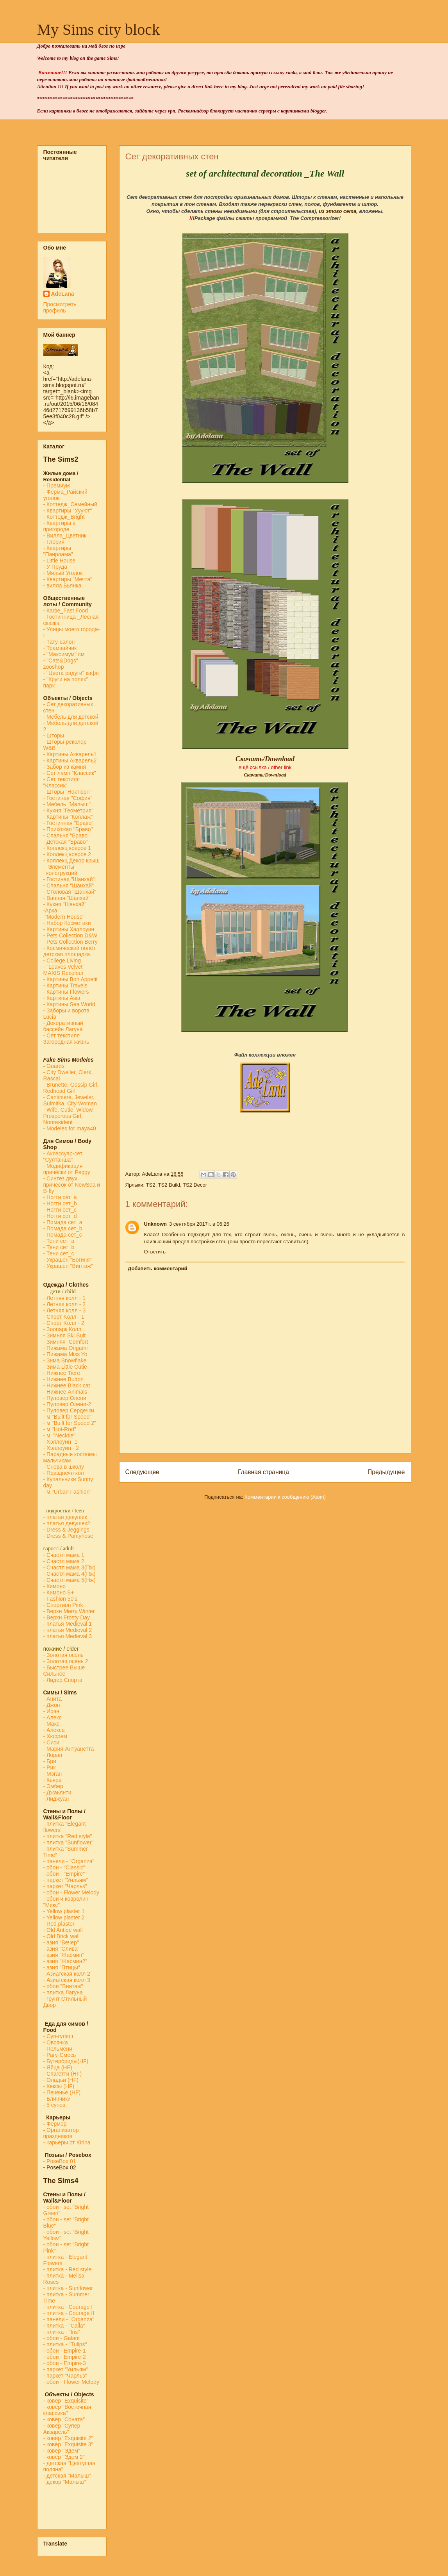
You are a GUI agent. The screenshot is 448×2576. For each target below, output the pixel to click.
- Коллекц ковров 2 (67, 854)
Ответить (155, 1252)
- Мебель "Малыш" (67, 804)
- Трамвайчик (60, 648)
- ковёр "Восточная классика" (67, 2410)
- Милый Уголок (63, 573)
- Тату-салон (59, 642)
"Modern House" (64, 917)
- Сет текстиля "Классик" (61, 782)
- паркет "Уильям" (65, 1880)
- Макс (51, 1724)
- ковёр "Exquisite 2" (68, 2438)
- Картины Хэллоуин (69, 929)
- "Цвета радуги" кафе (71, 673)
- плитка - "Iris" (61, 2332)
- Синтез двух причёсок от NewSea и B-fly (71, 1184)
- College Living (62, 960)
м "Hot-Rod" (61, 1429)
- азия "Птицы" (61, 1967)
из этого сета (337, 211)
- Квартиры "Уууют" (67, 510)
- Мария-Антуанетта (68, 1749)
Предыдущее (386, 1472)
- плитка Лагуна (63, 1992)
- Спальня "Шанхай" (68, 885)
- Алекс (52, 1717)
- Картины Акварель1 (70, 754)
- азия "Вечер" (61, 1942)
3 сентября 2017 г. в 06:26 (199, 1224)
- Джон (51, 1705)
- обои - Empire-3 (64, 2363)
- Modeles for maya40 (69, 1128)
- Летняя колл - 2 (64, 1304)
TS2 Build (169, 1185)
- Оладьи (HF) (61, 2080)
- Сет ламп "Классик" (69, 773)
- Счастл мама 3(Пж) (69, 1567)
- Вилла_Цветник (65, 535)
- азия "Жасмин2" (65, 1961)
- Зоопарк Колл (62, 1329)
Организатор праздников (61, 2133)
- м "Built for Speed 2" (69, 1423)
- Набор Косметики (67, 923)
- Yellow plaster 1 (64, 1911)
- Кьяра (54, 1780)
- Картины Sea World (69, 1004)
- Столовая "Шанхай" (69, 892)
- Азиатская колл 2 (66, 1974)
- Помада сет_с (62, 1235)
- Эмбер (53, 1786)
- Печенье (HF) (62, 2092)
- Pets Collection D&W (70, 935)
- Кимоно (54, 1586)
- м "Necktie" (59, 1435)
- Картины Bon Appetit (70, 979)
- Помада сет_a (62, 1222)
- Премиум (56, 485)
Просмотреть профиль (60, 307)
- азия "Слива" (61, 1949)
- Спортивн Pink (63, 1605)
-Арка (51, 910)
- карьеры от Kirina (67, 2142)
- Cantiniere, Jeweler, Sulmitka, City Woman (70, 1100)
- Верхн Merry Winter (69, 1611)
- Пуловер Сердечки (68, 1410)
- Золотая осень (63, 1655)
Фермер (55, 2124)
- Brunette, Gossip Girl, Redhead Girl (71, 1088)
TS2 (150, 1185)
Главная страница (263, 1472)
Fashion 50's (61, 1599)
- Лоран (52, 1755)
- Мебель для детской (70, 717)
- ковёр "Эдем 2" (64, 2457)
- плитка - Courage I (68, 2307)
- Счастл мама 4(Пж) (69, 1574)
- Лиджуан (57, 1799)
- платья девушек (65, 1517)
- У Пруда (55, 567)
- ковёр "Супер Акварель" (61, 2428)
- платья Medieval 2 (67, 1630)
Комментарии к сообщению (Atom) (285, 1497)
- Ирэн (51, 1711)
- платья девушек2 (66, 1523)
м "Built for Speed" (68, 1417)
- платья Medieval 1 (67, 1624)
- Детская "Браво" (65, 842)
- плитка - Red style (67, 2269)
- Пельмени (57, 2049)
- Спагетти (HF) (62, 2074)
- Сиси (51, 1742)
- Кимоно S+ (58, 1592)
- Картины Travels (65, 985)
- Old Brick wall (61, 1936)
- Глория (54, 542)
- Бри (49, 1761)
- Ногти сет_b (60, 1203)
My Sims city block (98, 29)
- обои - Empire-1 (64, 2350)
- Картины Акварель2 (70, 760)
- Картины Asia (61, 998)
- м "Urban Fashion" (67, 1492)
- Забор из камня (64, 767)
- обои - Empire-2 (64, 2357)
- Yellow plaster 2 (64, 1917)
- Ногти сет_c (60, 1210)
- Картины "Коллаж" (68, 817)
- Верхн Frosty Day (66, 1617)
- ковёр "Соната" (64, 2419)
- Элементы (59, 867)
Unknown (155, 1224)
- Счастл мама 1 (63, 1555)
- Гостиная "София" (68, 798)
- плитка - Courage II (69, 2313)
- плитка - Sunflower (68, 2288)
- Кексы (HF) (59, 2086)
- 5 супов (54, 2105)
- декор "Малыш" (64, 2482)
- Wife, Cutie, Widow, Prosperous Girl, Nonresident (68, 1116)
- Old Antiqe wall (63, 1930)
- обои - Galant (61, 2338)
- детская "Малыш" (67, 2475)
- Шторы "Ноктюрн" (67, 792)
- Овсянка (55, 2042)
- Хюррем (55, 1736)
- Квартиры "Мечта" (68, 579)
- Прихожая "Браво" (68, 829)
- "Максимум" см (64, 654)
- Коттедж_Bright (64, 517)
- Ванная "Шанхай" (67, 898)
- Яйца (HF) (57, 2067)
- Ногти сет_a (60, 1197)
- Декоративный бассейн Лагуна (63, 1026)
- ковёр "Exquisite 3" (68, 2444)
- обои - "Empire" (64, 1874)
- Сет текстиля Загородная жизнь (66, 1038)
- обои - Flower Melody (71, 1892)
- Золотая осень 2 (65, 1661)
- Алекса (54, 1730)
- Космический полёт (69, 948)
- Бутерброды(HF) (66, 2061)
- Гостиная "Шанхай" (69, 879)
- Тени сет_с (58, 1253)
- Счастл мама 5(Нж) (69, 1580)
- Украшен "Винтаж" (68, 1266)
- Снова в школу (63, 1467)
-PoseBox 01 (59, 2161)
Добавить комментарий (157, 1268)
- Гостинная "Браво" (68, 823)
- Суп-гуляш (58, 2036)
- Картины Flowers (66, 992)
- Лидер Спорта (62, 1680)
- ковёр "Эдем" (61, 2450)
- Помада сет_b (62, 1228)
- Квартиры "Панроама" (58, 551)
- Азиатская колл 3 (66, 1980)
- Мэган (52, 1774)
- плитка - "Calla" (64, 2326)
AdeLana (62, 294)
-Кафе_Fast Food (65, 610)
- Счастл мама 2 (64, 1561)
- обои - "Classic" (64, 1867)
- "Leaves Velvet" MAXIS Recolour (64, 970)
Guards (53, 1066)
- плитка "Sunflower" (68, 1842)
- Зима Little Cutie (65, 1367)
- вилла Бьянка (62, 585)
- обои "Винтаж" (63, 1986)
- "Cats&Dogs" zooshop (60, 663)
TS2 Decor (195, 1185)
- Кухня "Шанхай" (65, 904)
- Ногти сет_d (60, 1216)
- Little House (59, 560)
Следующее (142, 1472)
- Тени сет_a (59, 1241)
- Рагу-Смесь (59, 2055)
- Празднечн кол (63, 1473)
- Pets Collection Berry (70, 942)
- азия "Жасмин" (63, 1955)
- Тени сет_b (59, 1247)
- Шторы (53, 735)
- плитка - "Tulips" (65, 2344)
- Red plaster (59, 1924)
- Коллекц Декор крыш (71, 860)
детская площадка (66, 954)
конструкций (60, 873)
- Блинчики (57, 2099)
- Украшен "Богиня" (67, 1260)
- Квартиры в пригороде (59, 526)
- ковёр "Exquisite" (66, 2400)
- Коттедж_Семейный (70, 504)
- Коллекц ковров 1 (67, 848)
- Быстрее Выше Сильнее (64, 1670)
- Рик (49, 1767)
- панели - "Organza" (69, 1861)
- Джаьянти (57, 1792)
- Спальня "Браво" (66, 835)
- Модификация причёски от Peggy (67, 1169)
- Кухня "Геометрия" (69, 810)
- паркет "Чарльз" (66, 1886)
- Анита (52, 1699)
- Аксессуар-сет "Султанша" (63, 1156)
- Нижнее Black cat (66, 1385)
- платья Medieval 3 (67, 1636)
